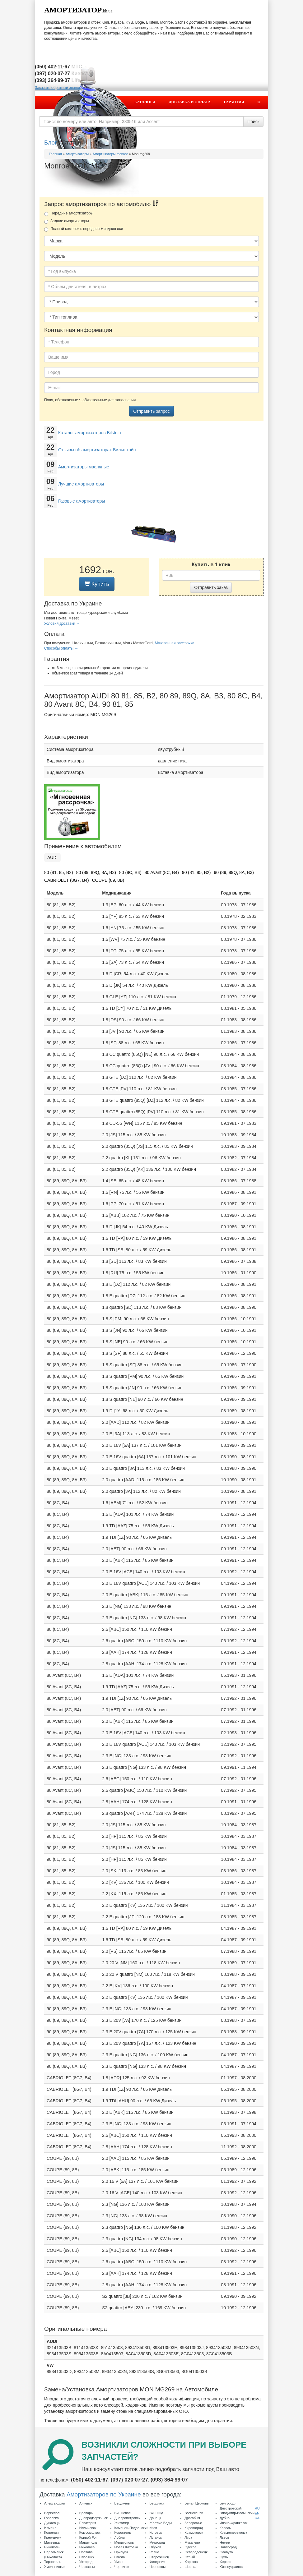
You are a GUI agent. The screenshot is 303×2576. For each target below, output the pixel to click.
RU (257, 2508)
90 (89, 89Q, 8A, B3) (234, 872)
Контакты (243, 115)
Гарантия (234, 102)
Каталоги (145, 102)
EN (257, 2513)
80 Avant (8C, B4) (162, 872)
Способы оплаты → (61, 648)
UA (257, 2518)
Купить (96, 584)
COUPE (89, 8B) (108, 880)
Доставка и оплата (189, 102)
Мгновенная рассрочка (174, 643)
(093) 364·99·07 (169, 2480)
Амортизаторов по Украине (104, 2494)
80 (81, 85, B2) (58, 872)
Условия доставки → (62, 623)
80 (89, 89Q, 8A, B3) (96, 872)
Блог (50, 142)
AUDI (52, 857)
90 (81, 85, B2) (196, 872)
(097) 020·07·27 (129, 2480)
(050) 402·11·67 (89, 2480)
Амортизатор (73, 10)
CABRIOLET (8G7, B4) (66, 880)
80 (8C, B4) (130, 872)
